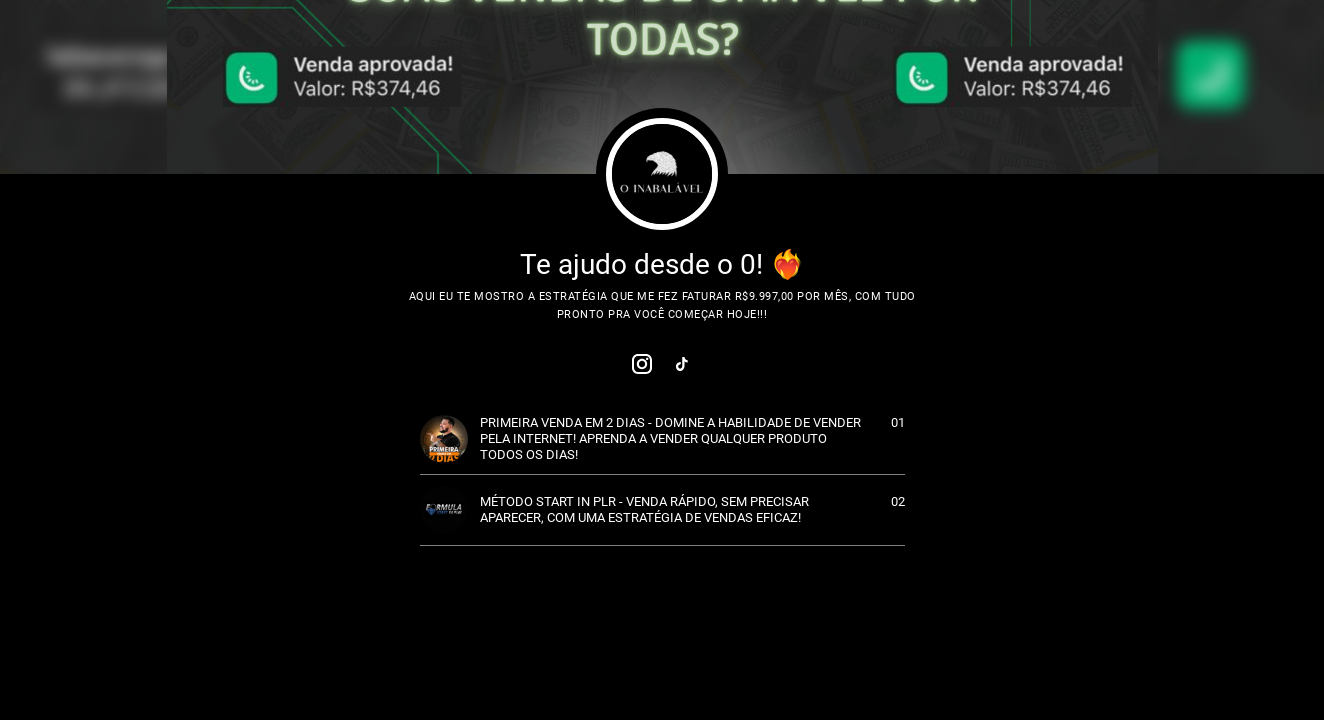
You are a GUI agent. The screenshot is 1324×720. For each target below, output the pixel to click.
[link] (642, 364)
